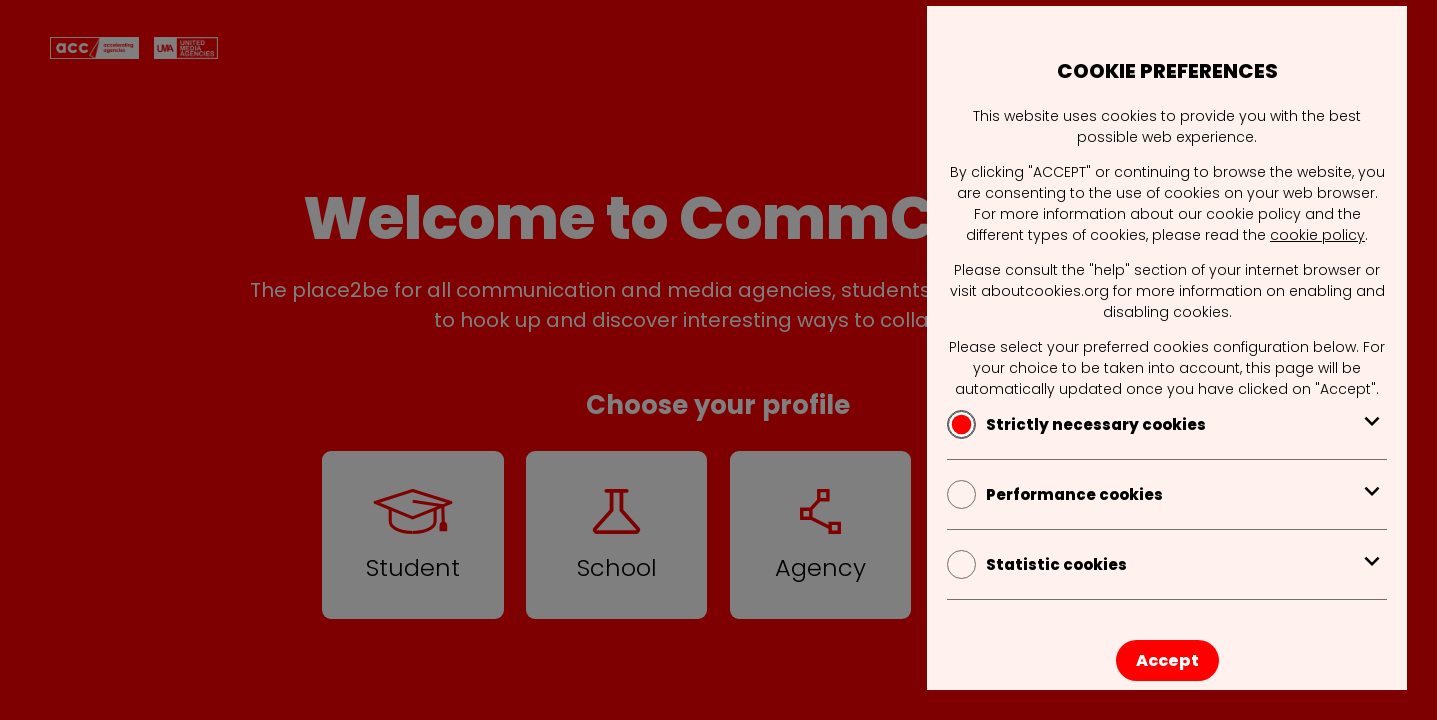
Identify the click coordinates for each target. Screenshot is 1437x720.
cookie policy (1317, 235)
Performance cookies (1167, 494)
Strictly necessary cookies (1167, 424)
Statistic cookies (1167, 564)
